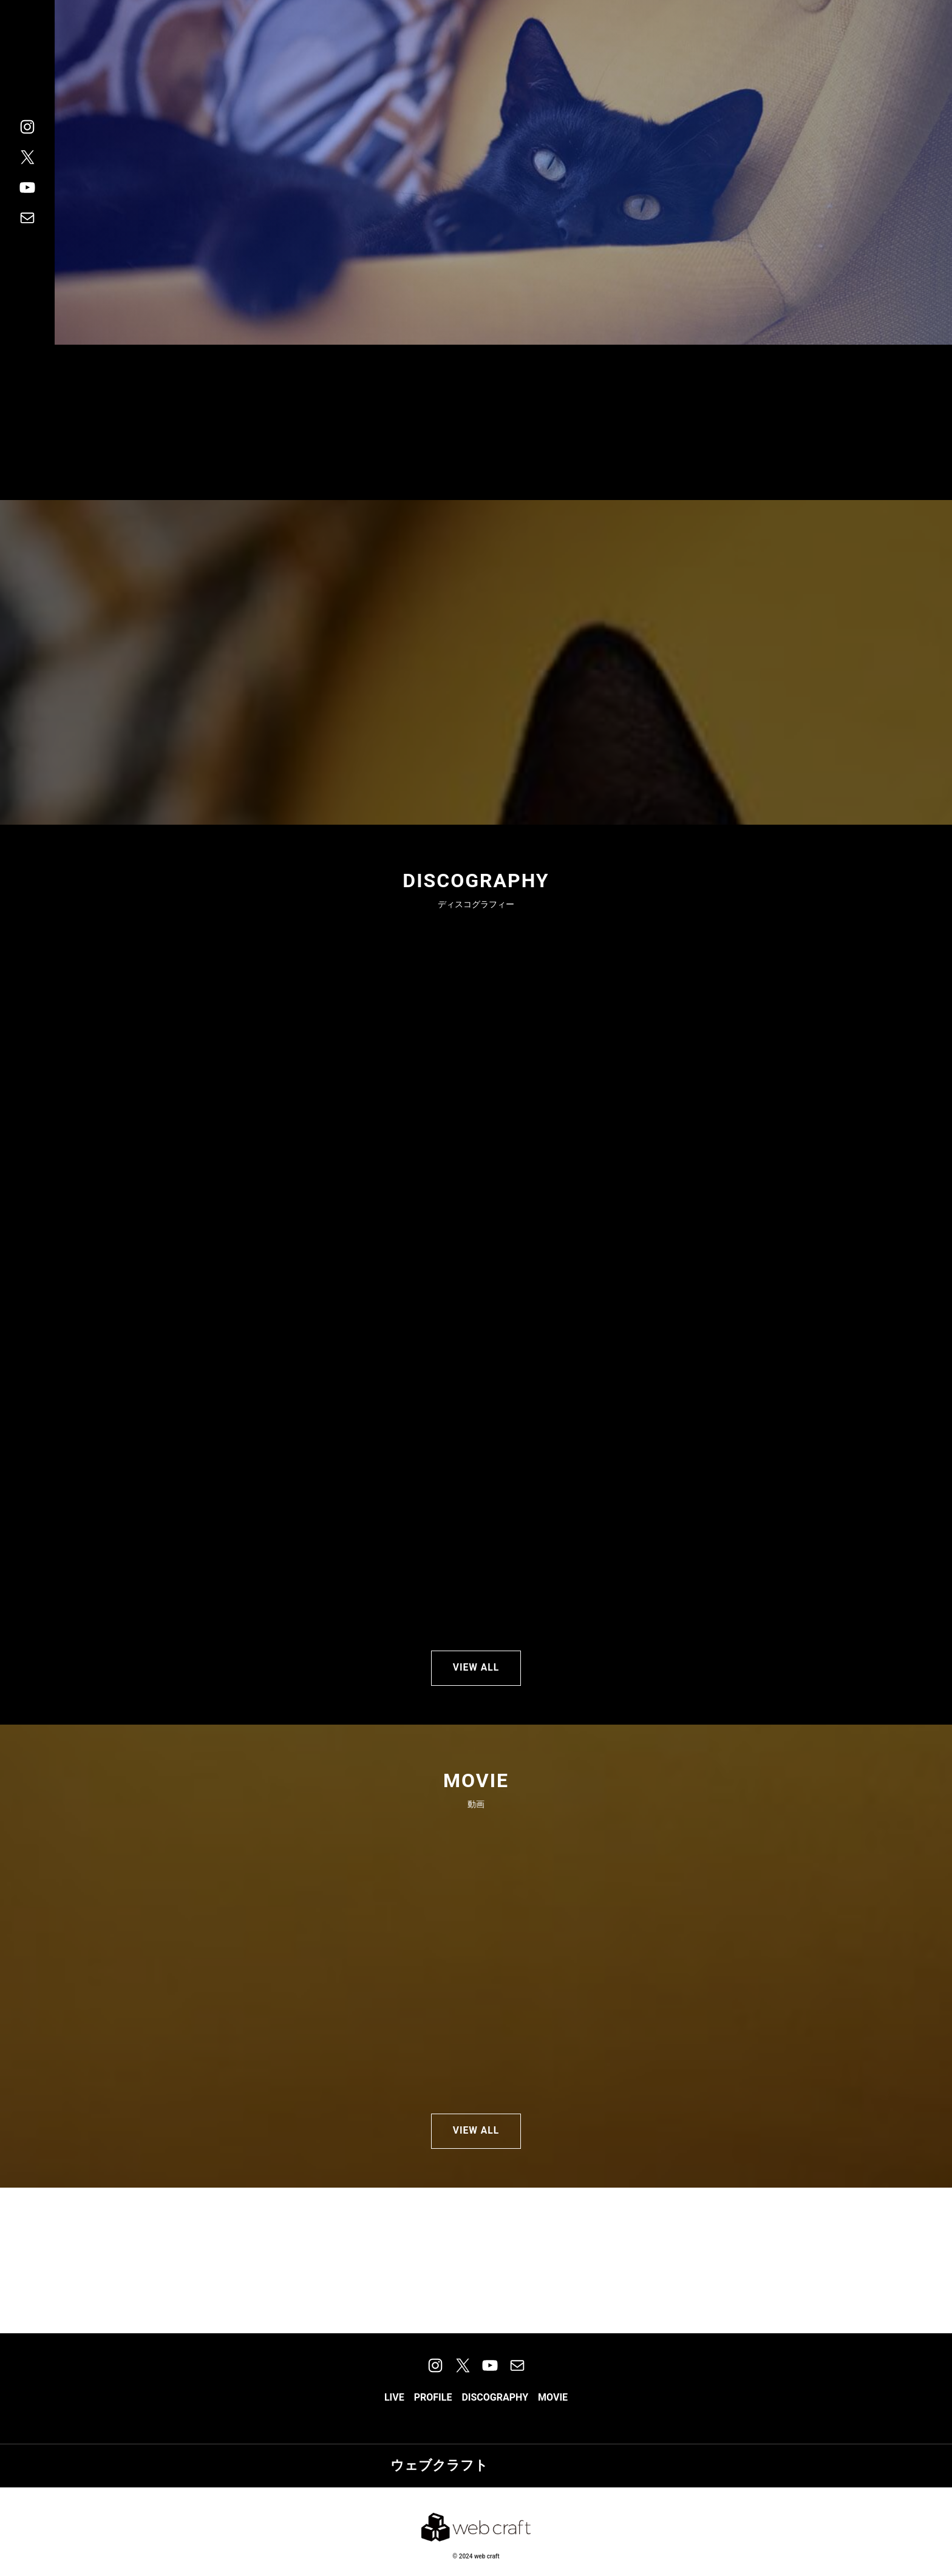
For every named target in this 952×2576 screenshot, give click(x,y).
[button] (394, 2408)
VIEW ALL (476, 1670)
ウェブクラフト (439, 2476)
